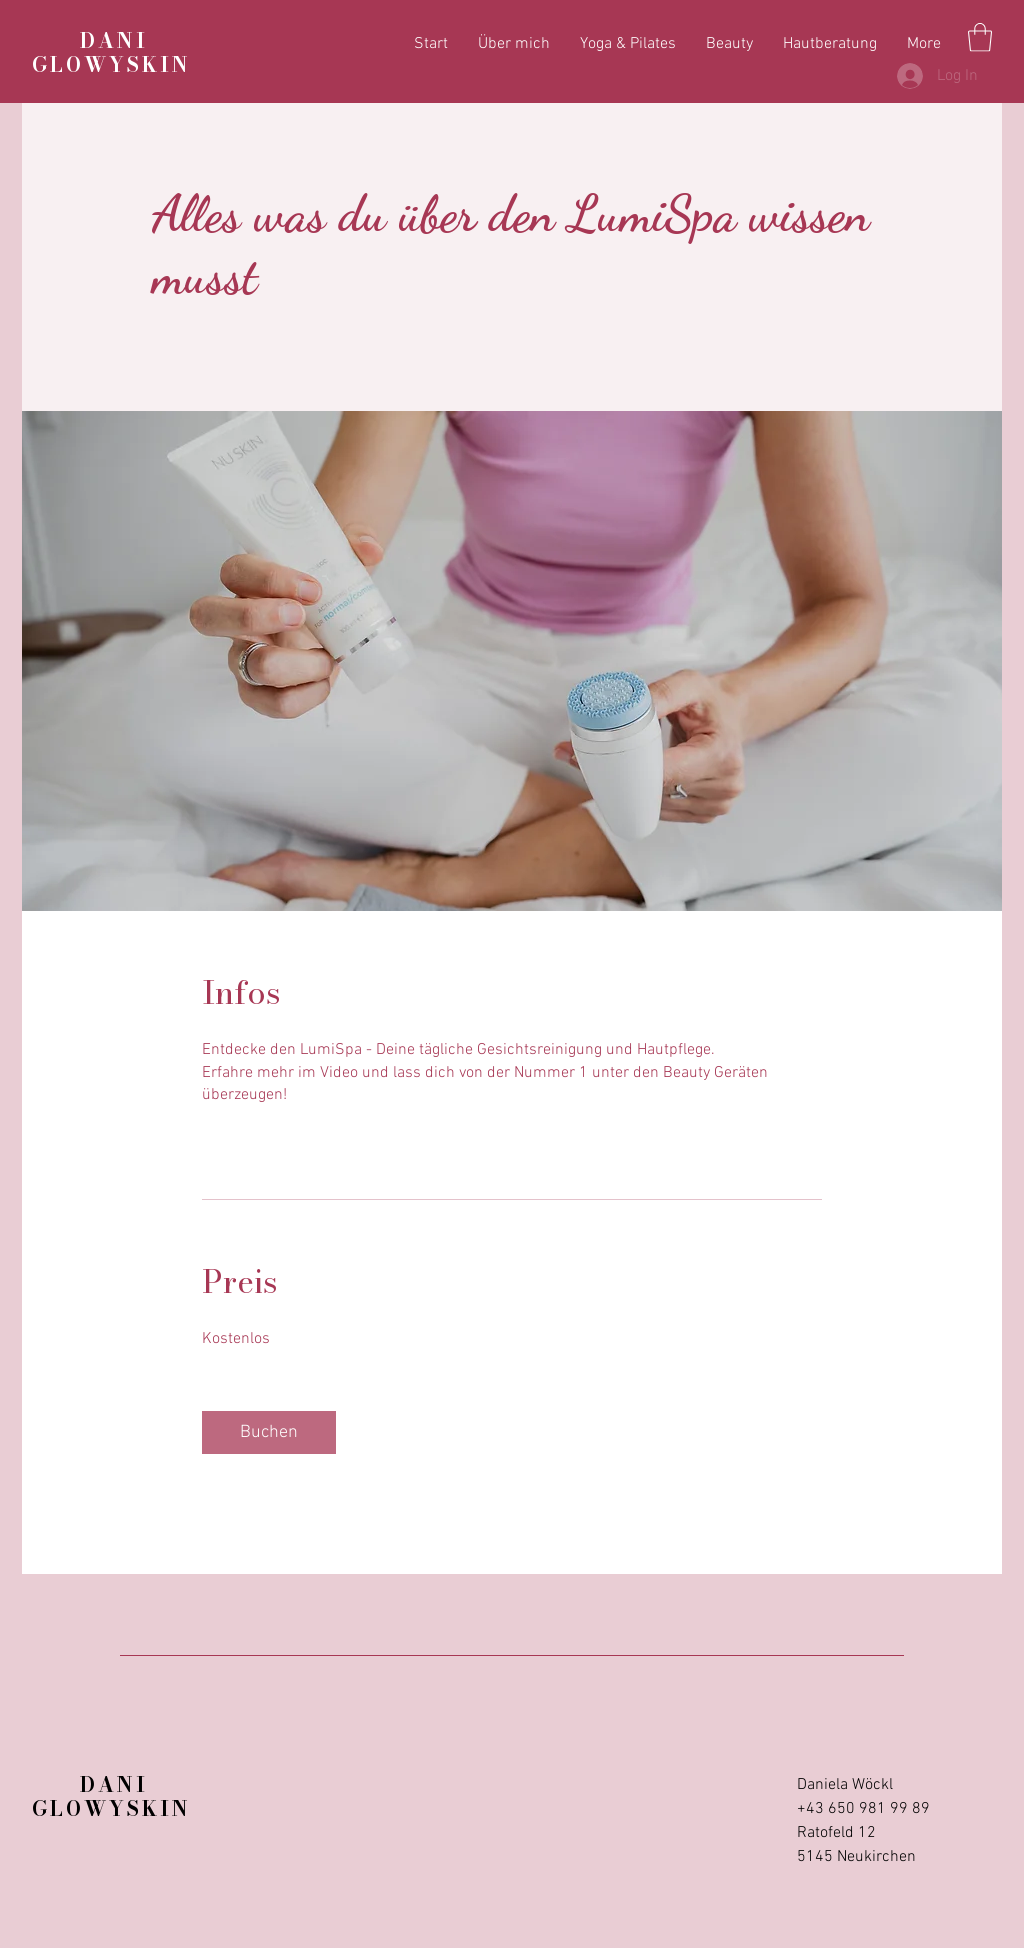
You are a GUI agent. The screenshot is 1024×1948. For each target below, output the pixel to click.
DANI (90, 40)
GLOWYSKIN (111, 64)
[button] (980, 37)
